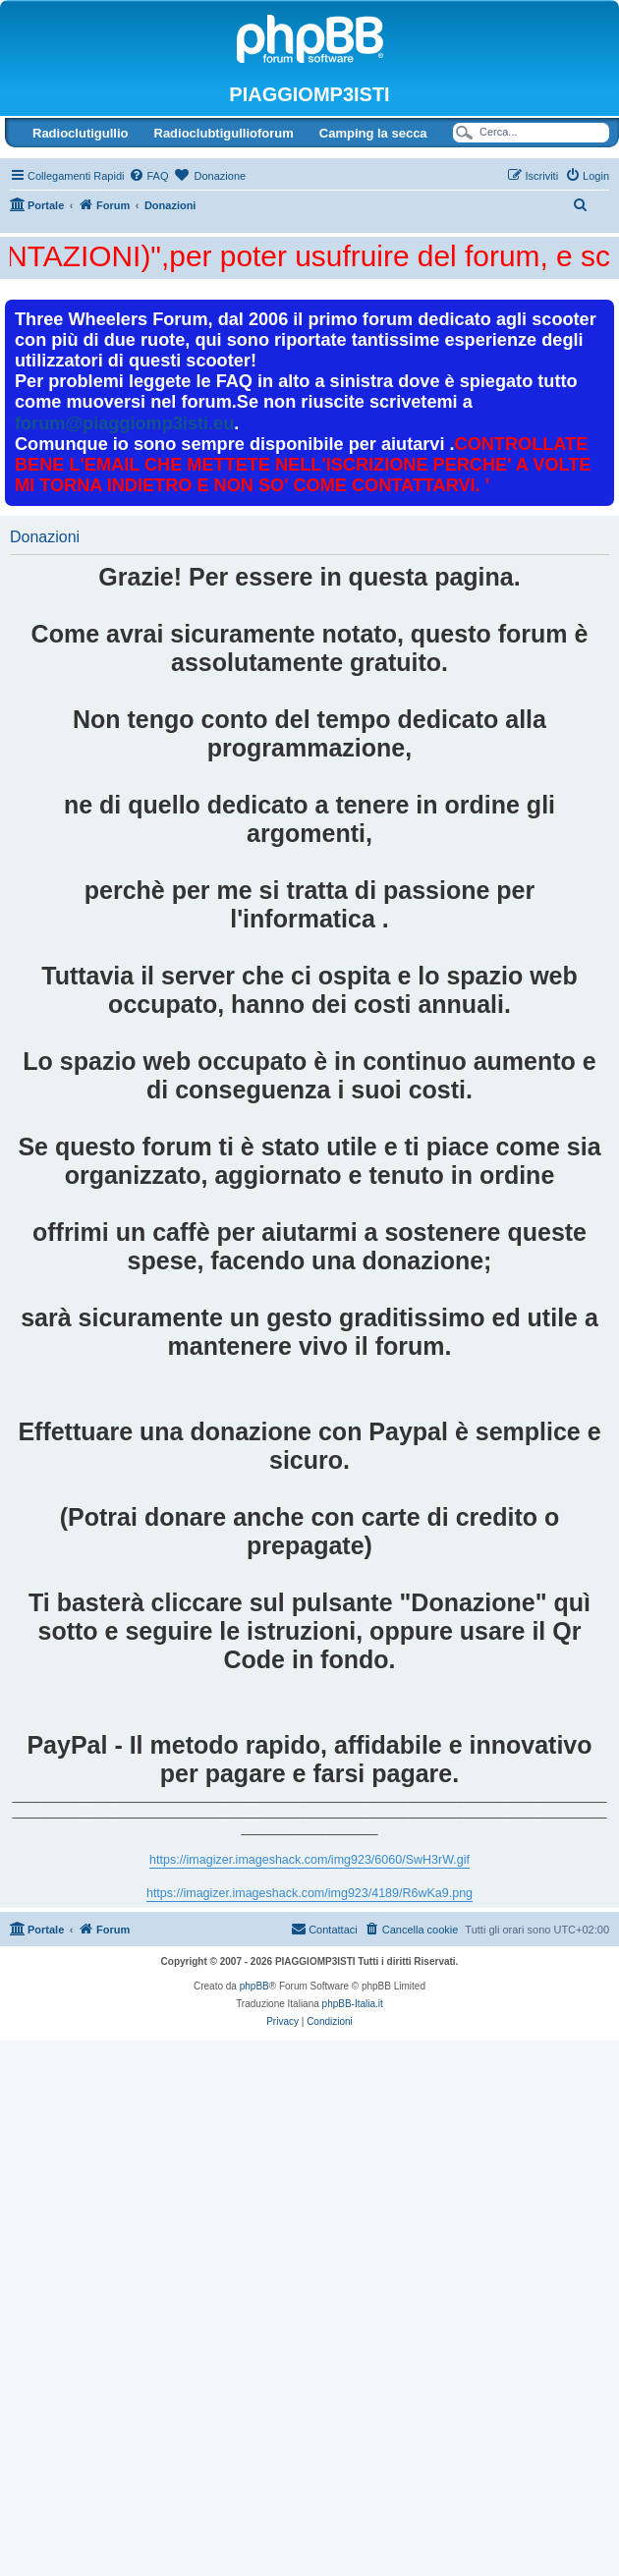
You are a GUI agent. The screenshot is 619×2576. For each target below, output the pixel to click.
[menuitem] (148, 176)
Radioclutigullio (80, 133)
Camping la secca (373, 133)
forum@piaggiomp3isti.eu (124, 423)
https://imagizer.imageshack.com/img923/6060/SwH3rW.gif (309, 1860)
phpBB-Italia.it (352, 2003)
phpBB (254, 1986)
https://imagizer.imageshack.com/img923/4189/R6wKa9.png (309, 1893)
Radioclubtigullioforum (224, 133)
